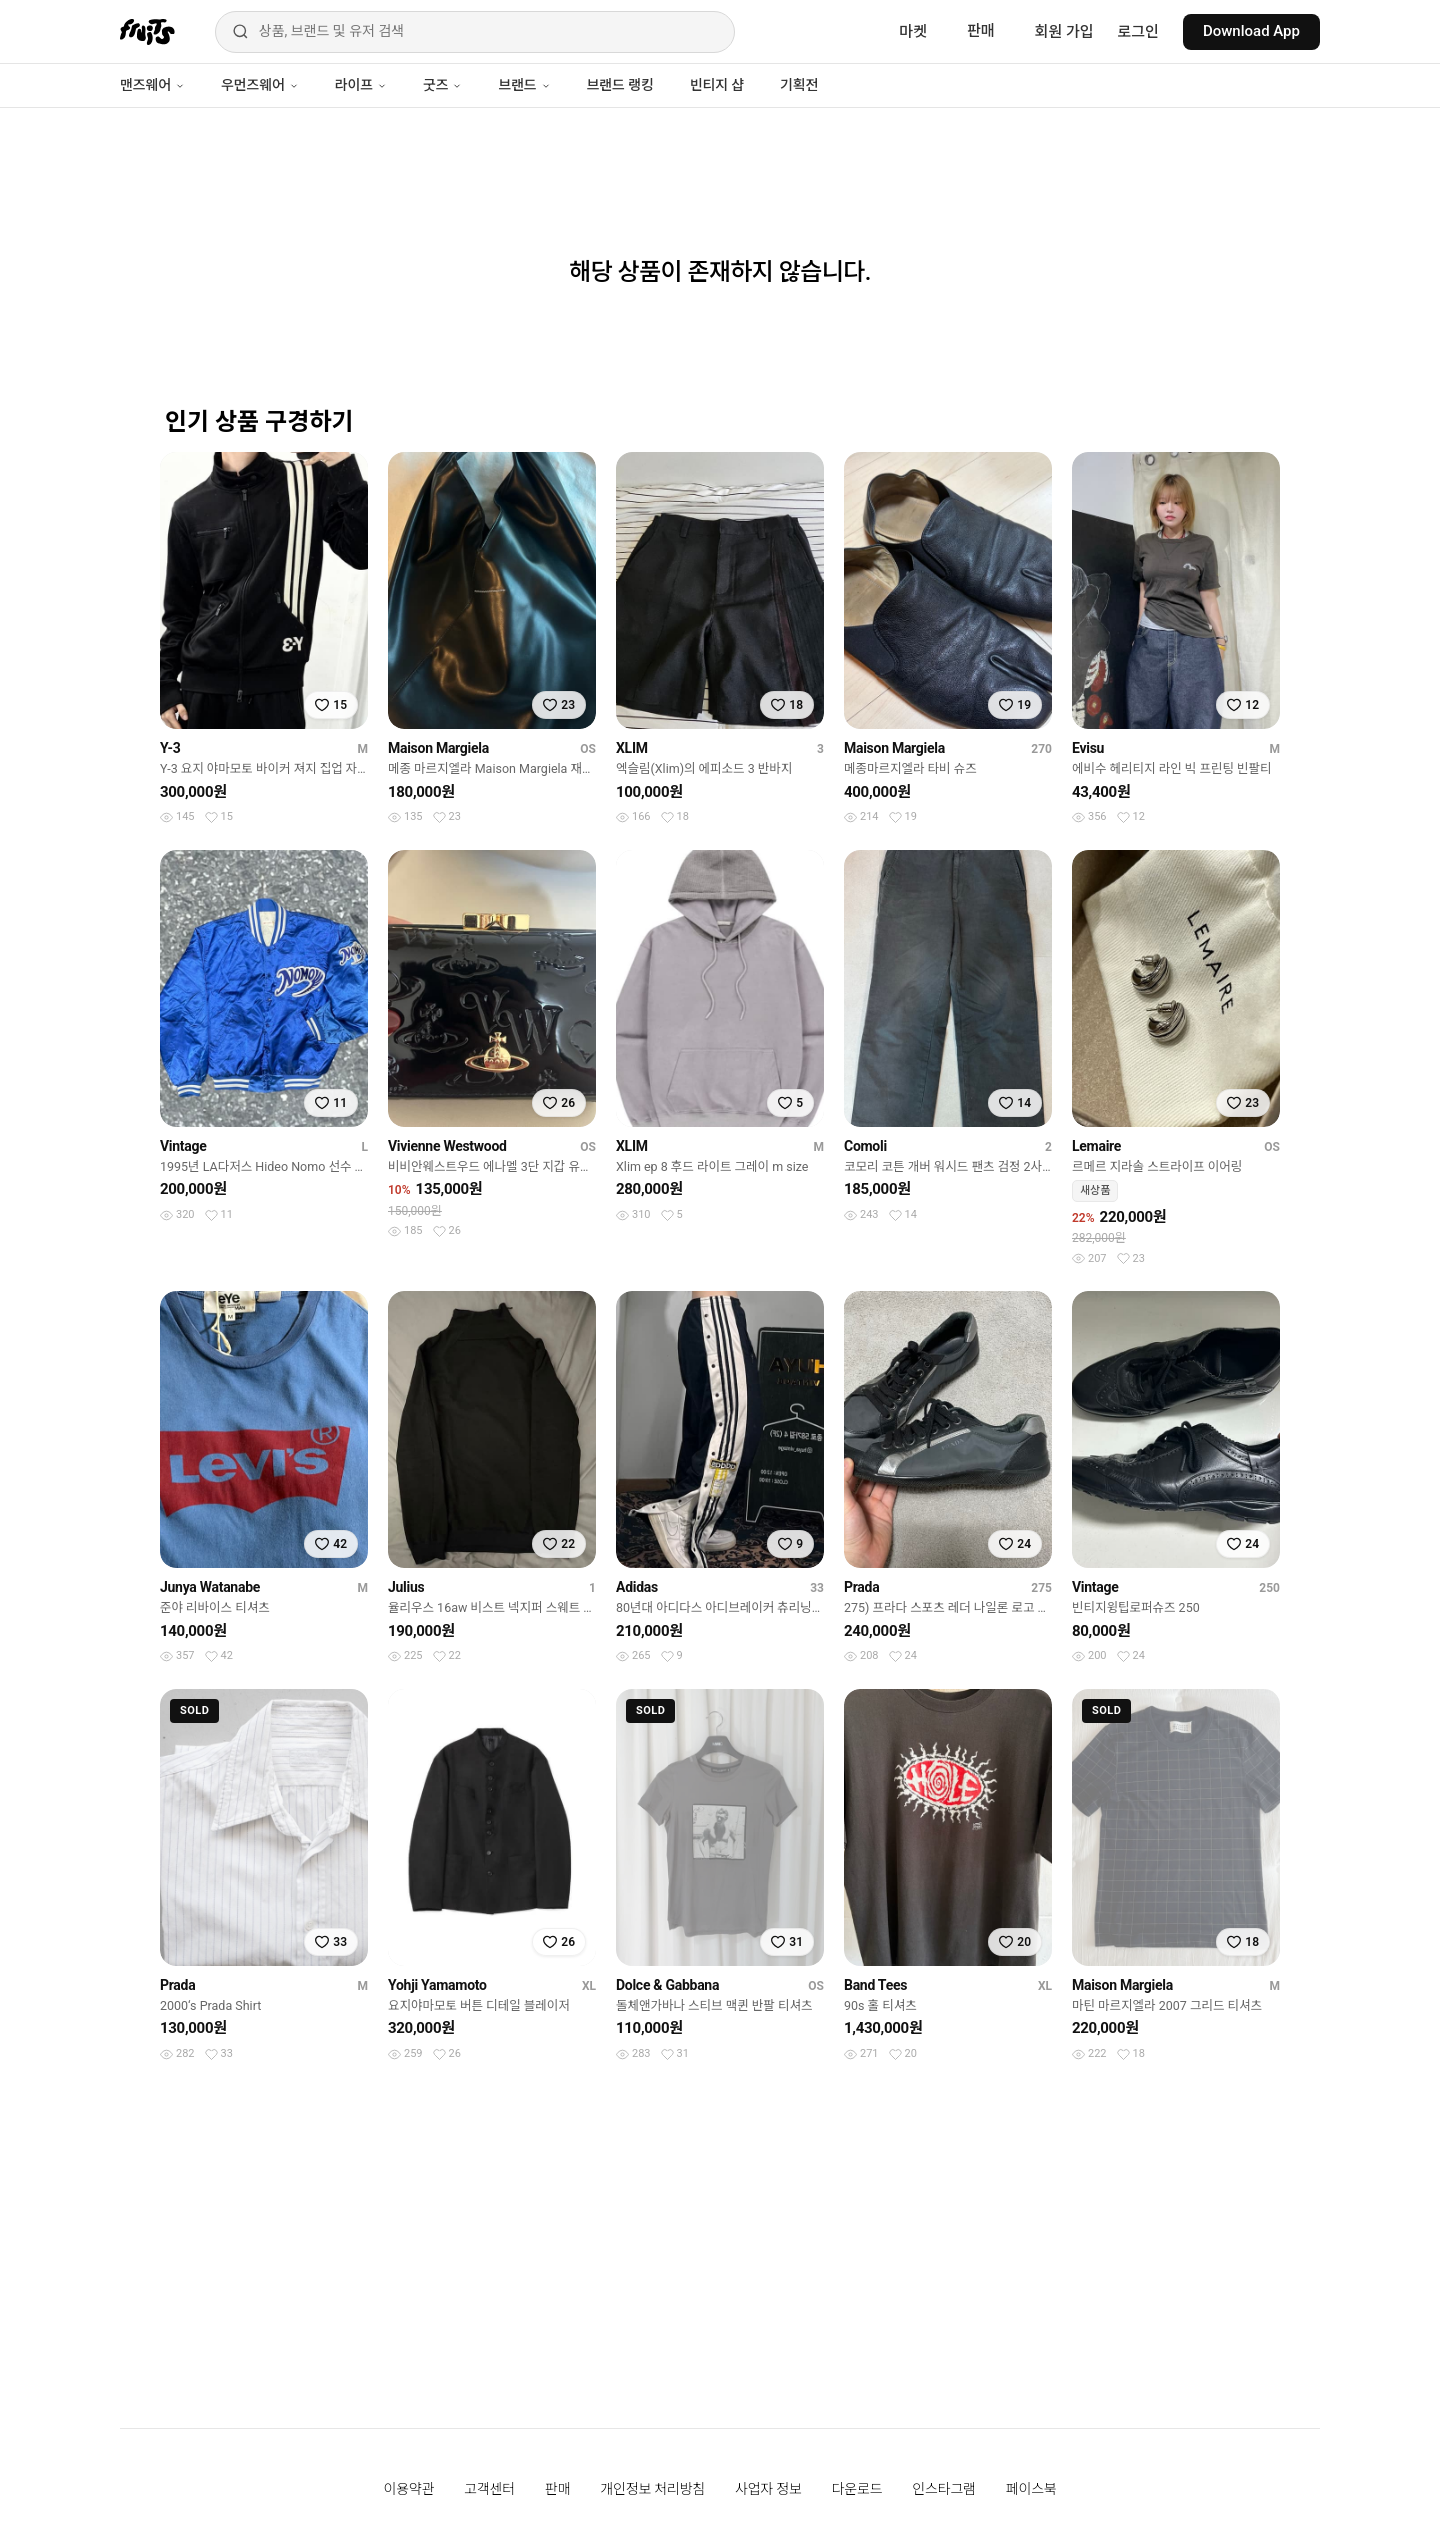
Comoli (865, 1146)
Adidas (637, 1587)
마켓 (913, 32)
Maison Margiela (438, 748)
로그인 (1138, 32)
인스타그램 (943, 2489)
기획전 (799, 85)
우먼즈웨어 (260, 85)
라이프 (361, 85)
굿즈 (442, 85)
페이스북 (1031, 2489)
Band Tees (875, 1985)
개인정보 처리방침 (652, 2489)
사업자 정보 (768, 2489)
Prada (861, 1587)
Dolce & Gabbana (667, 1985)
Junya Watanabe (210, 1587)
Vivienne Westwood (447, 1146)
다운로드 (857, 2489)
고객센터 (489, 2489)
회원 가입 (1064, 32)
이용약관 (409, 2489)
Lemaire (1096, 1146)
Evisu (1088, 748)
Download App (1251, 31)
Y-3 (170, 748)
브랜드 (524, 85)
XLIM (632, 748)
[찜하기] (331, 705)
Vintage (183, 1146)
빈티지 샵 (717, 85)
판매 (981, 31)
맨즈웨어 (152, 85)
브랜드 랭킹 (620, 85)
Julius (406, 1587)
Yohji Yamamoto (437, 1985)
